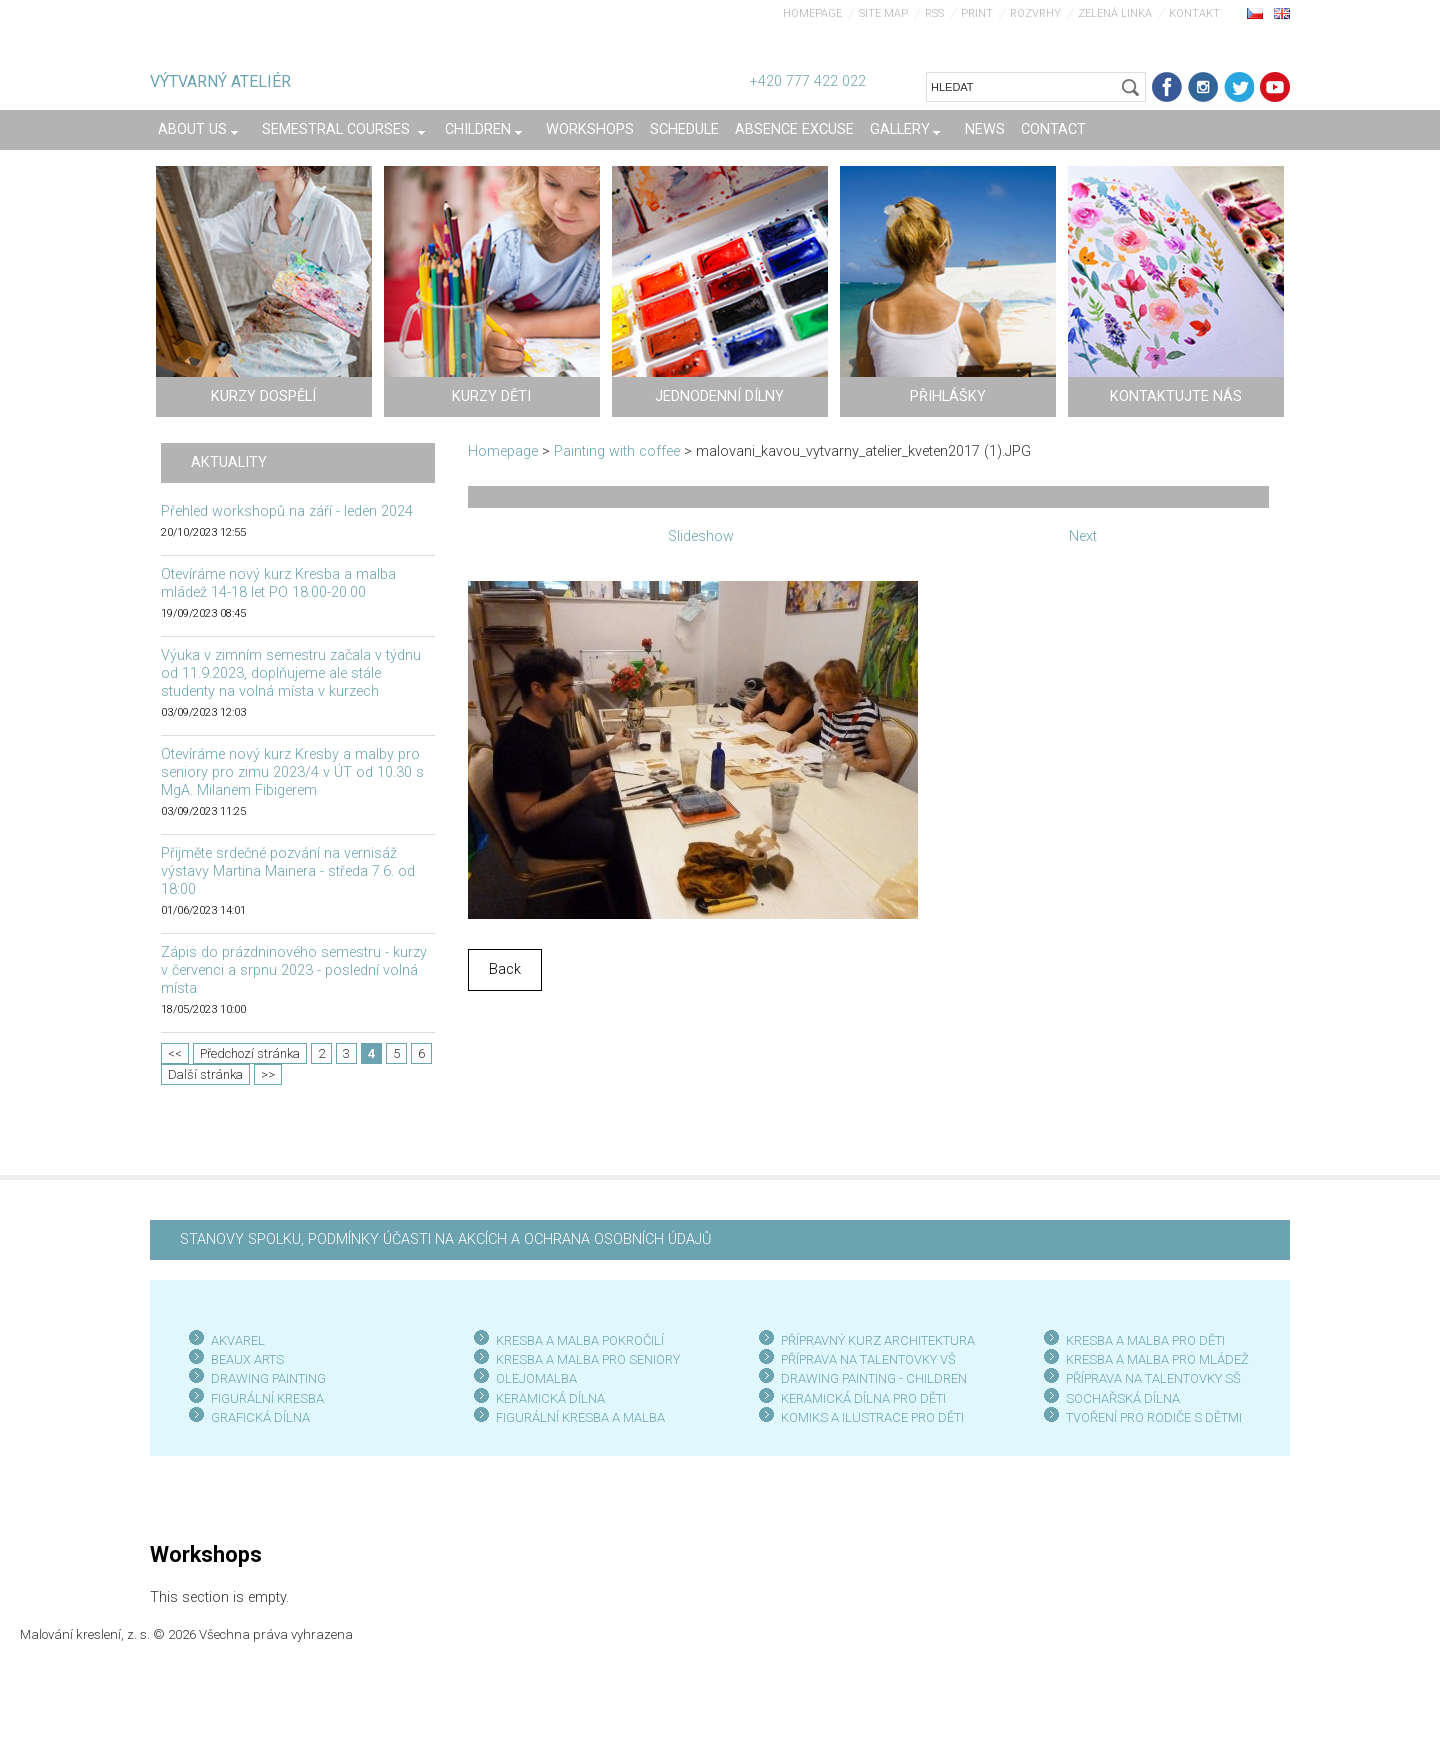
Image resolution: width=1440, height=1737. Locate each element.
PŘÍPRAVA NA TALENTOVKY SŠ (1153, 1378)
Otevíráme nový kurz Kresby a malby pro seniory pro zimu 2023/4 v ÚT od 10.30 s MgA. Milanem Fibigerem (292, 772)
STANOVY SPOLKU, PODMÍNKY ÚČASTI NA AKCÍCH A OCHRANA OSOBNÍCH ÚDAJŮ (445, 1239)
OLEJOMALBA (536, 1378)
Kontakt (1194, 13)
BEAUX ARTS (247, 1359)
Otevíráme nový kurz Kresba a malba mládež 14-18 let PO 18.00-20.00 (278, 583)
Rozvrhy (1035, 13)
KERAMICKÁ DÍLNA (550, 1398)
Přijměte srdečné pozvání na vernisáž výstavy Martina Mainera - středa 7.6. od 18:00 (288, 871)
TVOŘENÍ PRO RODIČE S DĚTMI (1154, 1417)
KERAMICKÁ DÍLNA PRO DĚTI (863, 1398)
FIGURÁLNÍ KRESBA (267, 1398)
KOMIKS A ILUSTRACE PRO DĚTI (872, 1417)
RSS (934, 13)
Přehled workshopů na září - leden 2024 (287, 511)
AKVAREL (238, 1340)
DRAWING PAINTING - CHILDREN (874, 1378)
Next (1083, 536)
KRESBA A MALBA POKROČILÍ (580, 1340)
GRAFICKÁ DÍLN (256, 1417)
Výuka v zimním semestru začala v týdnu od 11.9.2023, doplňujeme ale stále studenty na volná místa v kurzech (291, 673)
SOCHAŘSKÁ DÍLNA (1123, 1398)
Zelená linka (1115, 13)
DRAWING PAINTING (268, 1378)
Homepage (812, 13)
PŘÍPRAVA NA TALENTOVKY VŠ (868, 1359)
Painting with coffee (617, 451)
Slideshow (701, 536)
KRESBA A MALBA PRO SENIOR (584, 1359)
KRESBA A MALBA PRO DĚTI (1145, 1340)
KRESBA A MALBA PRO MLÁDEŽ (1157, 1359)
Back (505, 969)
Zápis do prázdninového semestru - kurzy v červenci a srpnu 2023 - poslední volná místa (294, 970)
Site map (883, 13)
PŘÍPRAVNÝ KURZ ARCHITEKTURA (878, 1340)
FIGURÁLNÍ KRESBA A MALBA (580, 1417)
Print (977, 13)
